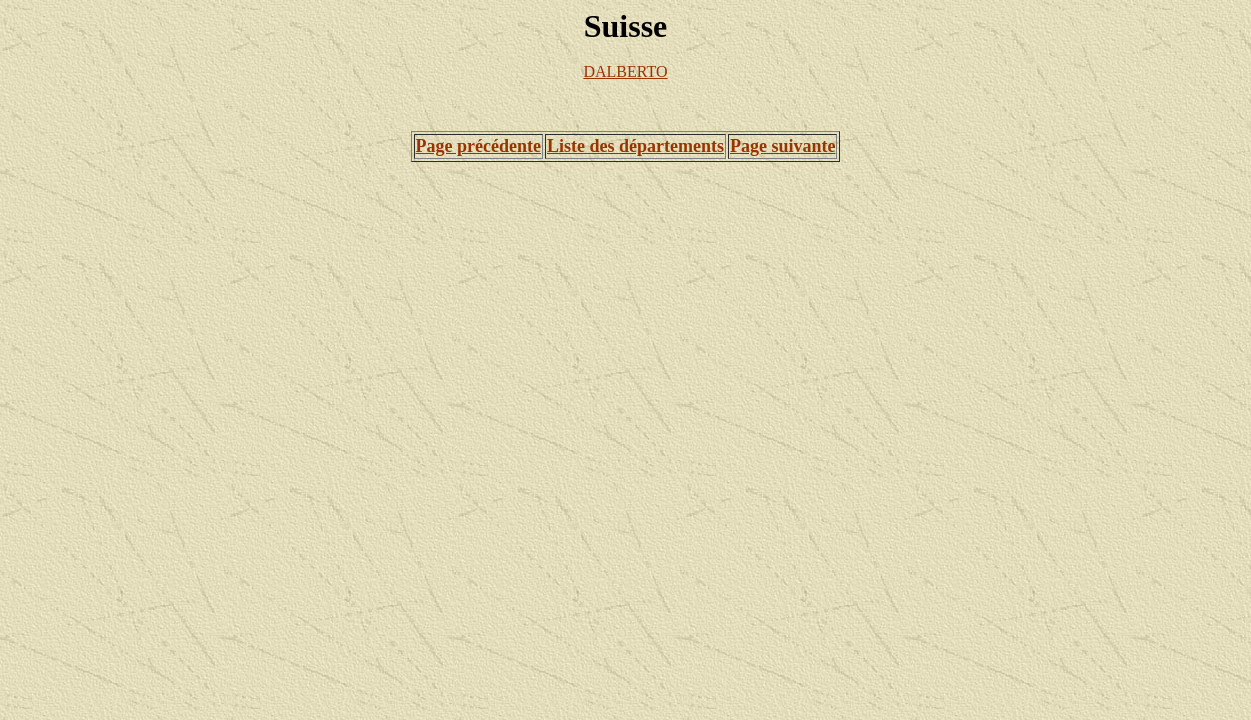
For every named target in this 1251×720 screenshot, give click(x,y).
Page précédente (478, 146)
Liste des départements (635, 146)
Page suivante (783, 146)
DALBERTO (625, 71)
